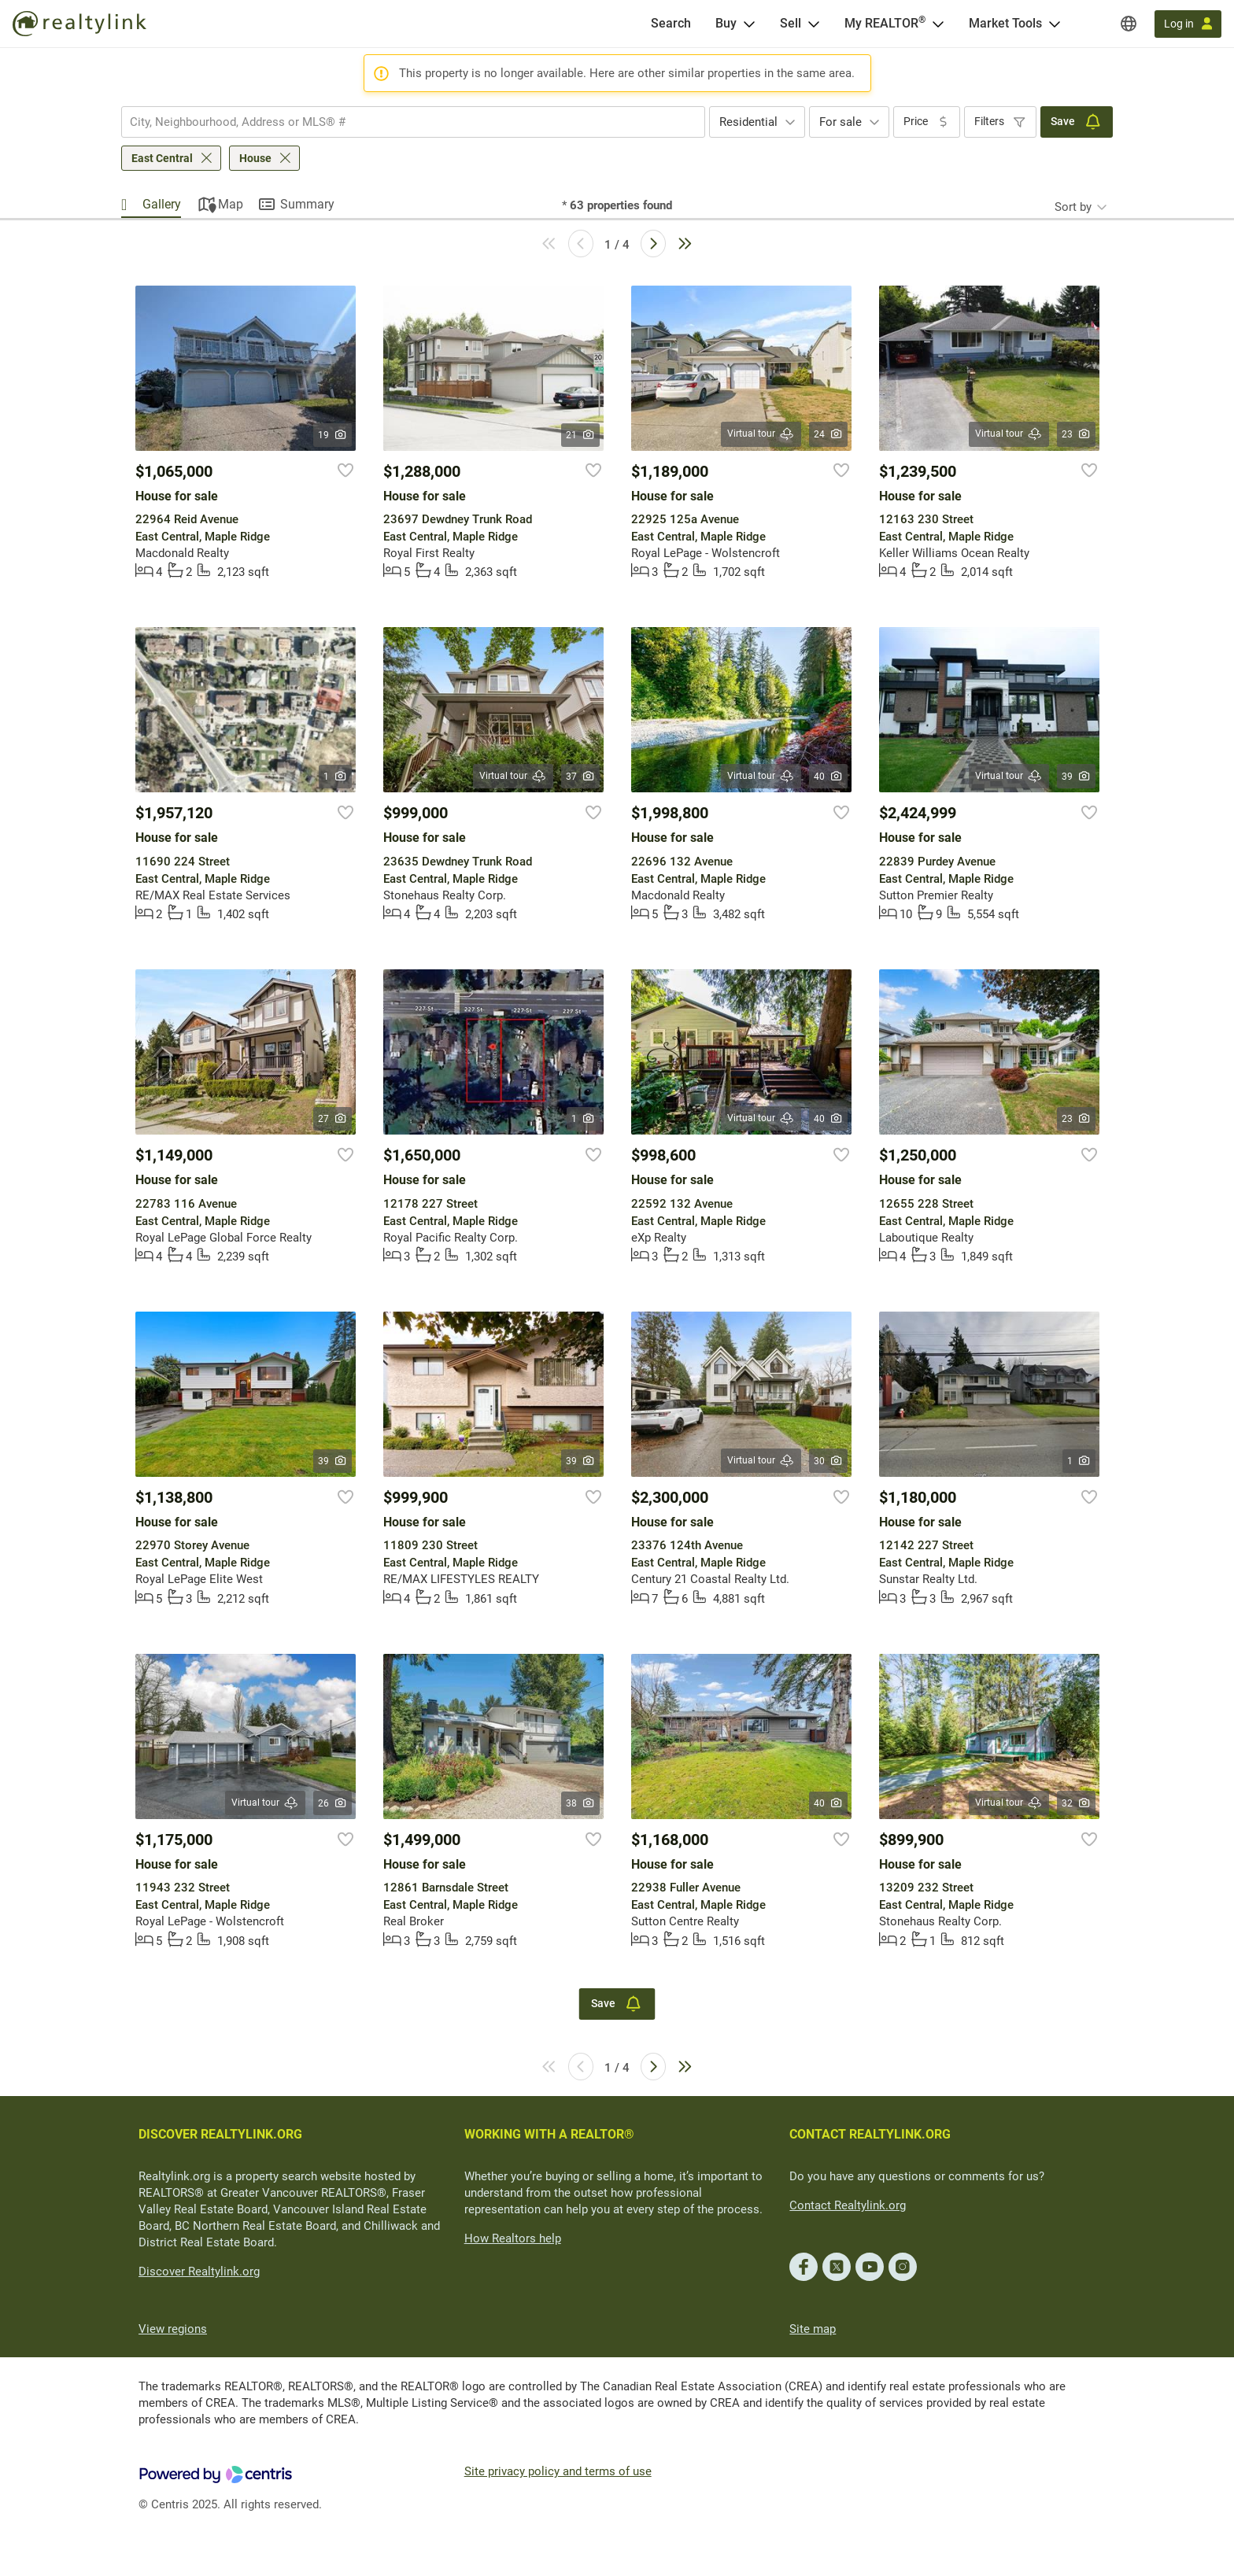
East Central (162, 158)
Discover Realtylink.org (199, 2271)
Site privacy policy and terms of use (558, 2471)
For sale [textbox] (840, 122)
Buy (726, 23)
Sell (790, 23)
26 (332, 1803)
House (255, 158)
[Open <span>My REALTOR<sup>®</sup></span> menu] (938, 23)
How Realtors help (512, 2238)
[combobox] (413, 122)
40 (828, 776)
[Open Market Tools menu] (1054, 23)
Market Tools (1005, 23)
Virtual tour (761, 433)
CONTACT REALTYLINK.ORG (870, 2134)
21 (580, 435)
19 (332, 435)
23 (1076, 434)
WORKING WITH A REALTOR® (549, 2134)
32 (1076, 1803)
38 (580, 1803)
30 (828, 1461)
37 (580, 776)
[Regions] (1128, 23)
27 (332, 1118)
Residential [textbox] (748, 122)
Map (230, 204)
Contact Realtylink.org (847, 2205)
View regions (173, 2329)
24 (828, 434)
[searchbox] (403, 122)
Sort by (1073, 207)
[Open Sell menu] (813, 23)
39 (1076, 776)
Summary (307, 204)
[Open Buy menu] (749, 23)
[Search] (671, 23)
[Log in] (1188, 24)
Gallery (161, 204)
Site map (812, 2329)
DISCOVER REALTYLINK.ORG (220, 2134)
